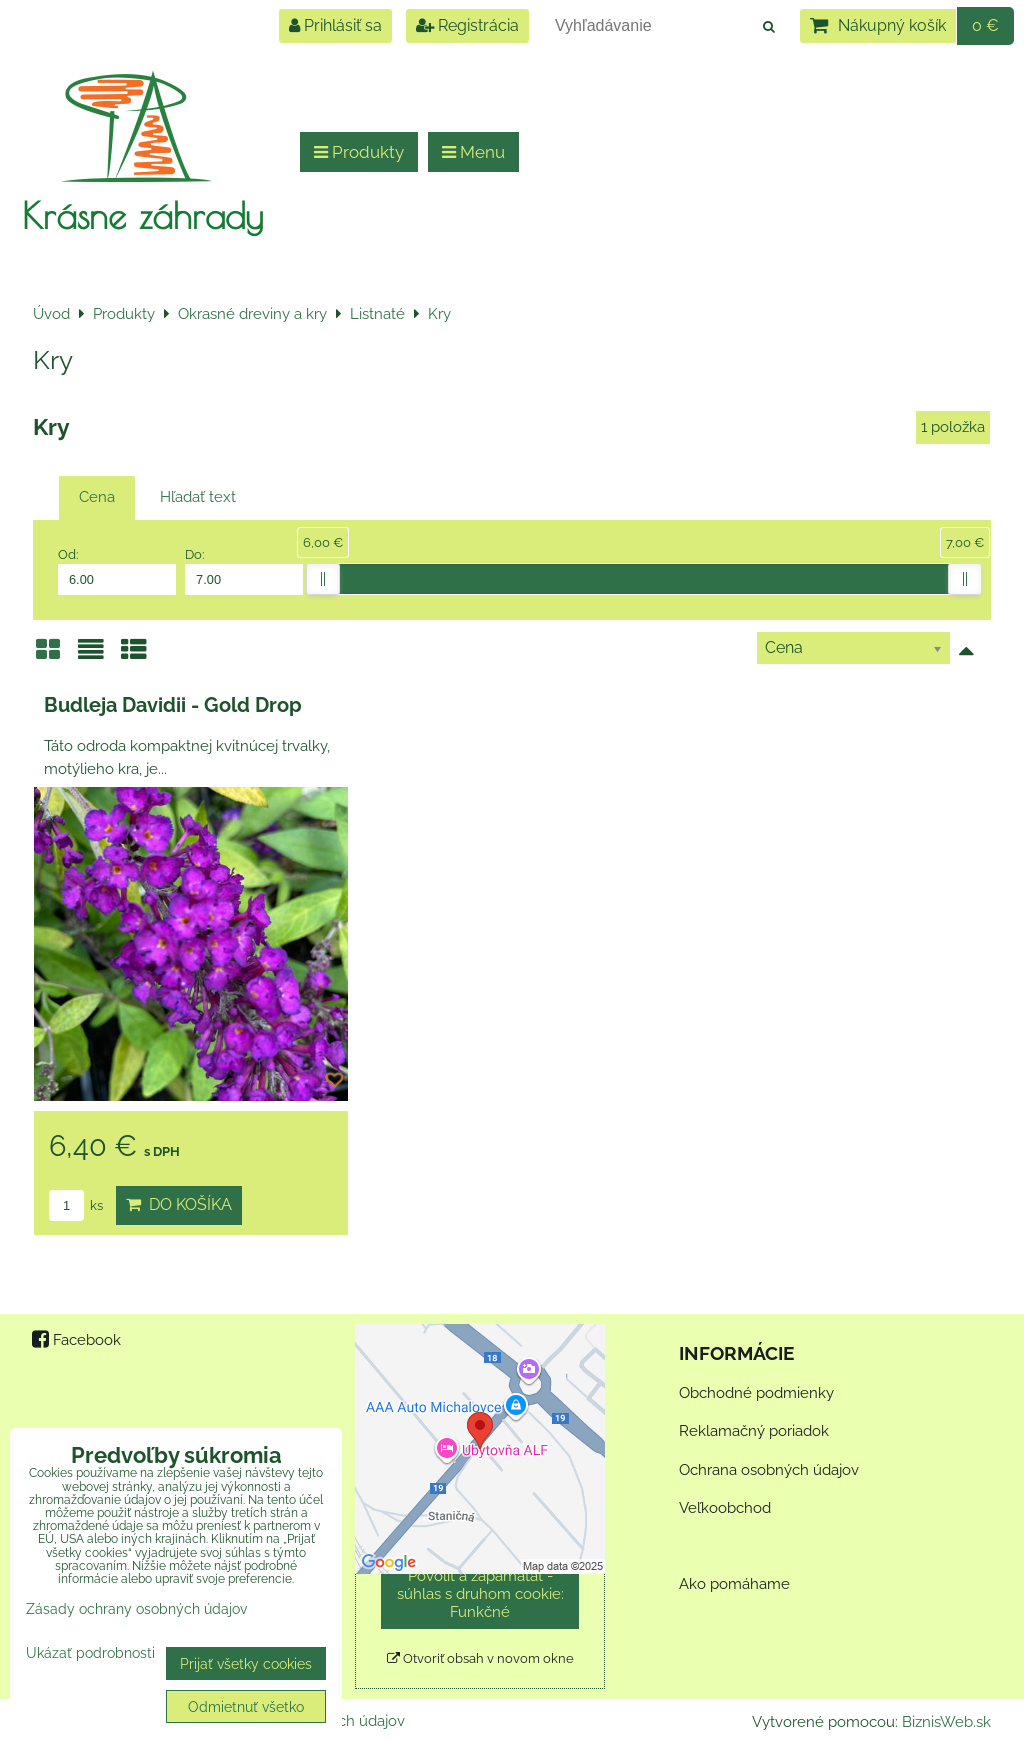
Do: (244, 571)
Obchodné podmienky (756, 1393)
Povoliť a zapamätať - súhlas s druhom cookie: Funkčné (480, 1594)
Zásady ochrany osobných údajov (136, 1608)
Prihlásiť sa (335, 25)
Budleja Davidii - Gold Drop (173, 705)
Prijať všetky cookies (246, 1663)
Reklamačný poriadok (754, 1431)
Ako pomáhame (734, 1584)
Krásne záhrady (142, 215)
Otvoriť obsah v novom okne (480, 1658)
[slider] (323, 579)
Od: (117, 571)
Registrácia (467, 25)
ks (76, 1205)
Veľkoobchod (725, 1508)
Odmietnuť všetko (246, 1706)
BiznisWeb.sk (946, 1722)
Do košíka (179, 1204)
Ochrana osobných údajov (769, 1470)
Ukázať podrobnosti (90, 1653)
